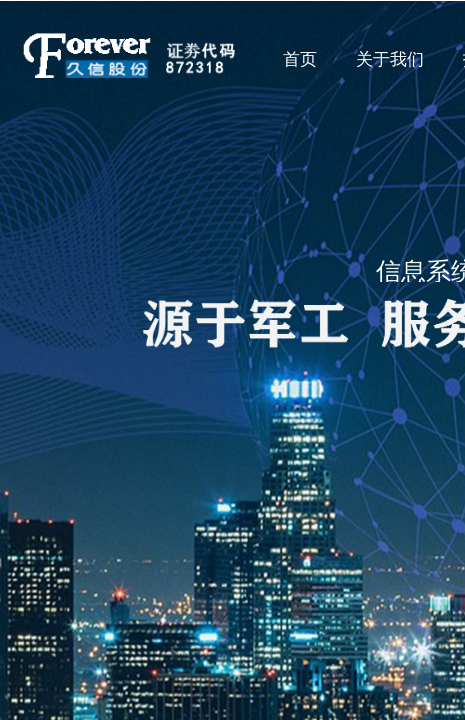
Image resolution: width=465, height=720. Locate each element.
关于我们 (390, 59)
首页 (300, 59)
